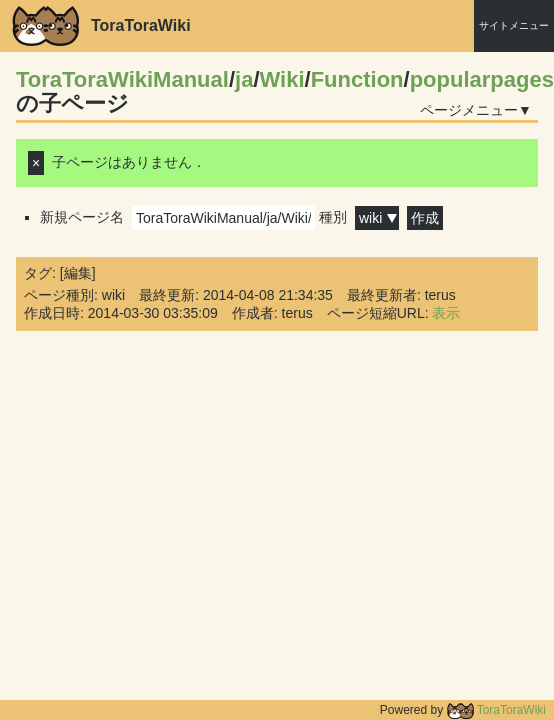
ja (244, 79)
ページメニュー (469, 110)
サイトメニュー (514, 25)
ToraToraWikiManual (122, 79)
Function (357, 79)
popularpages (482, 79)
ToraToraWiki (496, 710)
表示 (446, 313)
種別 (359, 217)
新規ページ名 (177, 217)
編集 (78, 273)
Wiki (282, 79)
